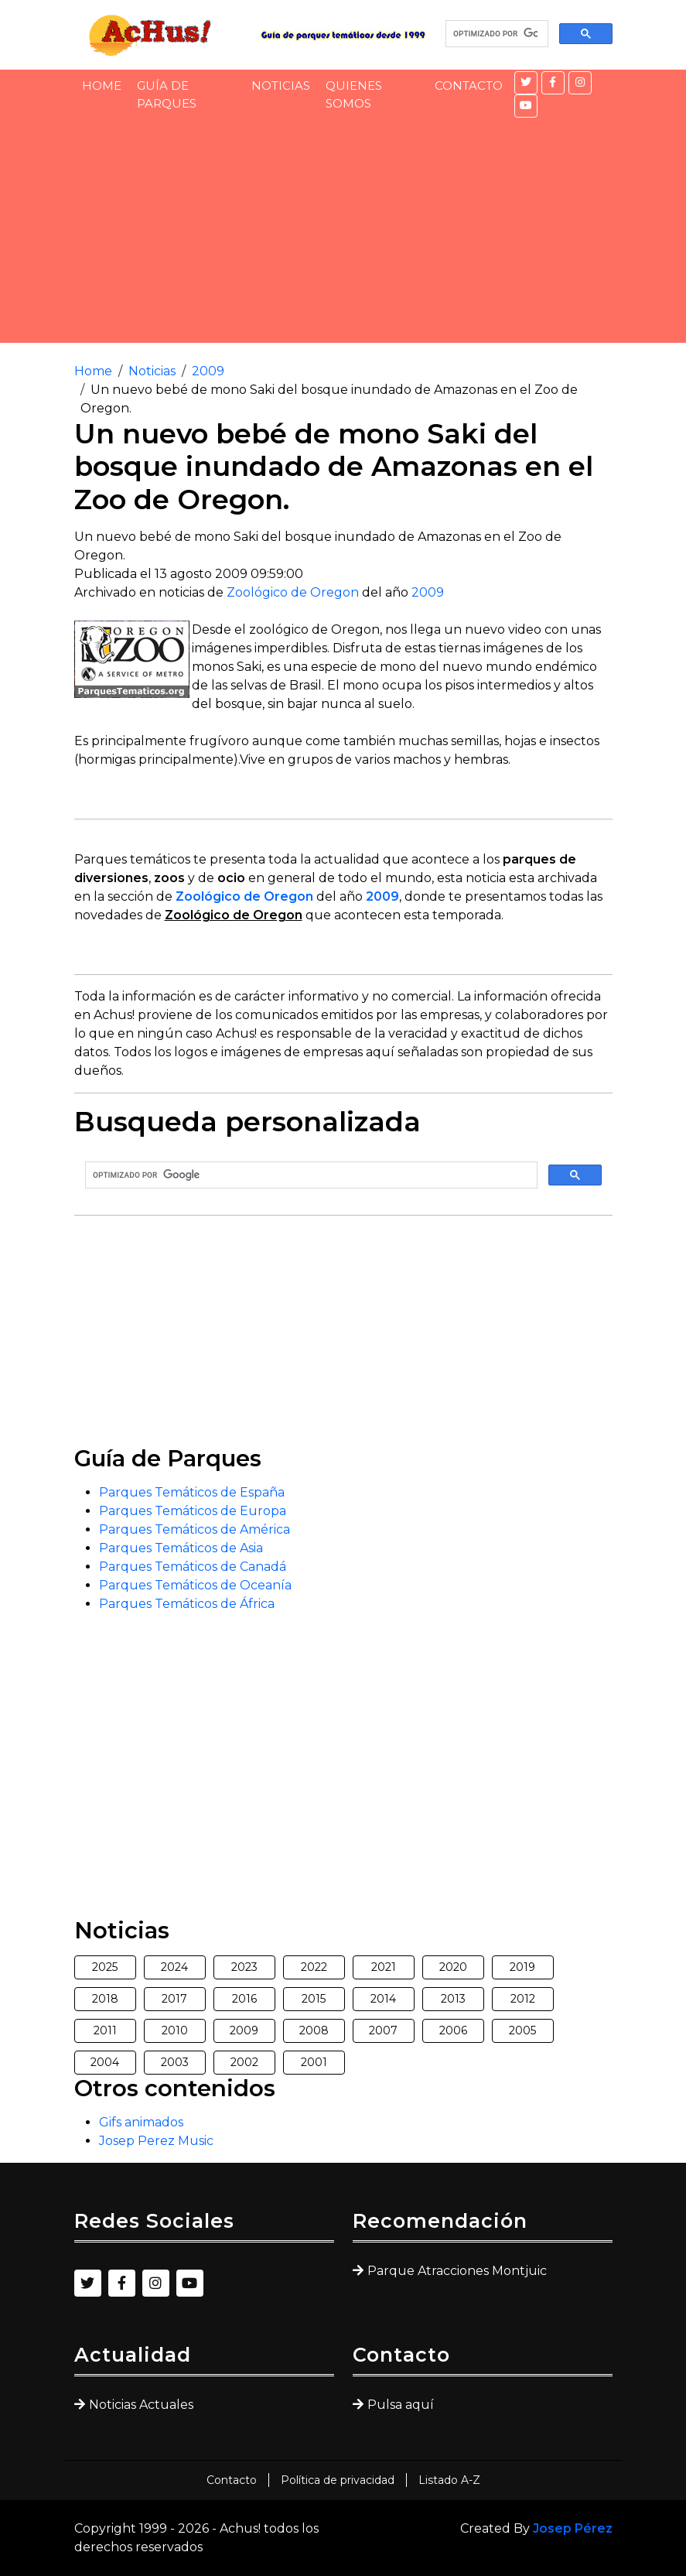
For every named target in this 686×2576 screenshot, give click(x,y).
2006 (453, 2030)
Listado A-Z (449, 2480)
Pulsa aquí (400, 2404)
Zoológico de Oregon (293, 592)
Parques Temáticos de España (192, 1492)
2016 (244, 1999)
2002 (244, 2062)
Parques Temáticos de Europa (192, 1511)
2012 (522, 1999)
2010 (175, 2030)
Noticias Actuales (141, 2404)
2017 (174, 1999)
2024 (174, 1967)
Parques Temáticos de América (194, 1529)
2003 (175, 2062)
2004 (104, 2062)
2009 (208, 371)
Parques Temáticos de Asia (181, 1548)
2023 (244, 1967)
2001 (314, 2062)
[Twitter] (526, 82)
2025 (105, 1967)
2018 (105, 1999)
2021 (383, 1967)
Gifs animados (141, 2122)
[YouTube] (526, 106)
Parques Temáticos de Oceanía (195, 1585)
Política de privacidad (337, 2480)
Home (101, 85)
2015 (314, 1999)
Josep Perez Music (156, 2140)
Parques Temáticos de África (187, 1603)
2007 (383, 2030)
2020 (453, 1967)
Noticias (280, 85)
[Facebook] (553, 82)
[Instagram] (580, 82)
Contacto (469, 85)
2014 (383, 1999)
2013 (453, 1999)
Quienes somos (354, 94)
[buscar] (495, 34)
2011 (105, 2030)
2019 (522, 1967)
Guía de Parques (166, 94)
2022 (314, 1967)
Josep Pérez (573, 2528)
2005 (522, 2030)
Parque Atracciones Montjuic (457, 2270)
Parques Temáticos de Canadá (192, 1566)
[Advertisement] (343, 234)
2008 (314, 2030)
